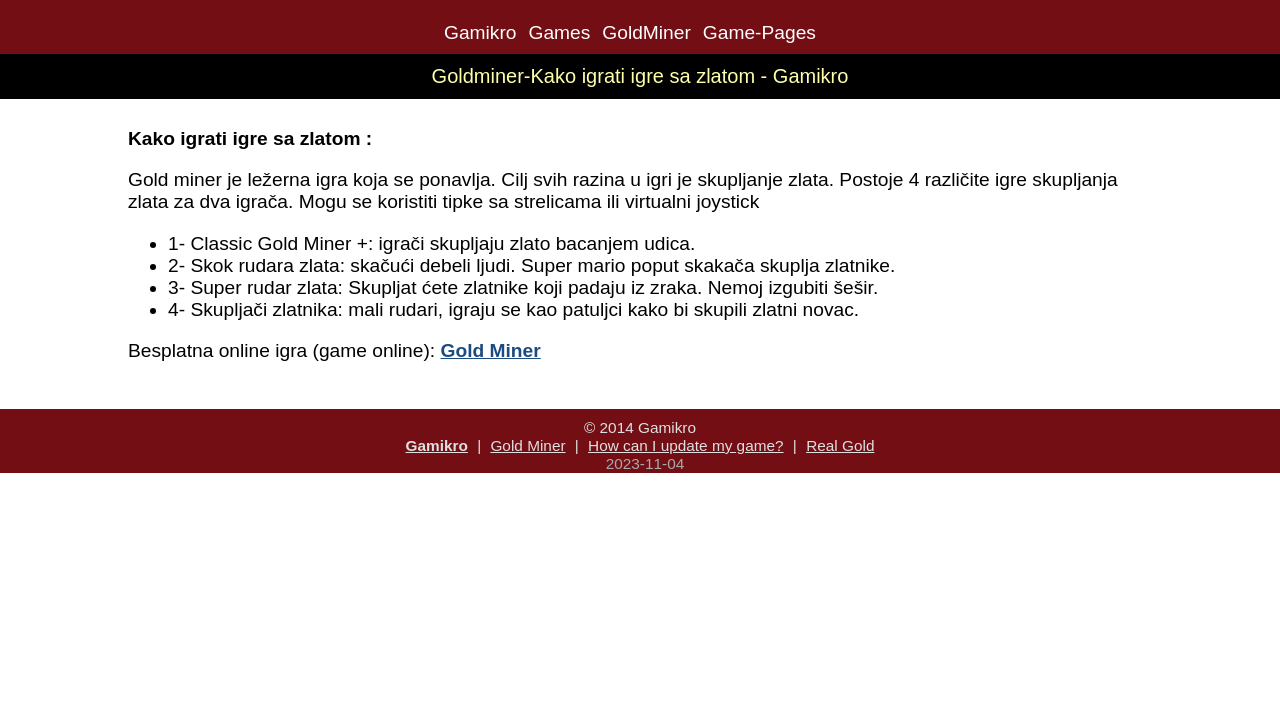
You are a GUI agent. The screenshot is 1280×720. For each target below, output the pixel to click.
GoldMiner (646, 32)
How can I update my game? (686, 445)
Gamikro (480, 32)
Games (559, 32)
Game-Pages (759, 32)
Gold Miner (527, 445)
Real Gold (840, 445)
